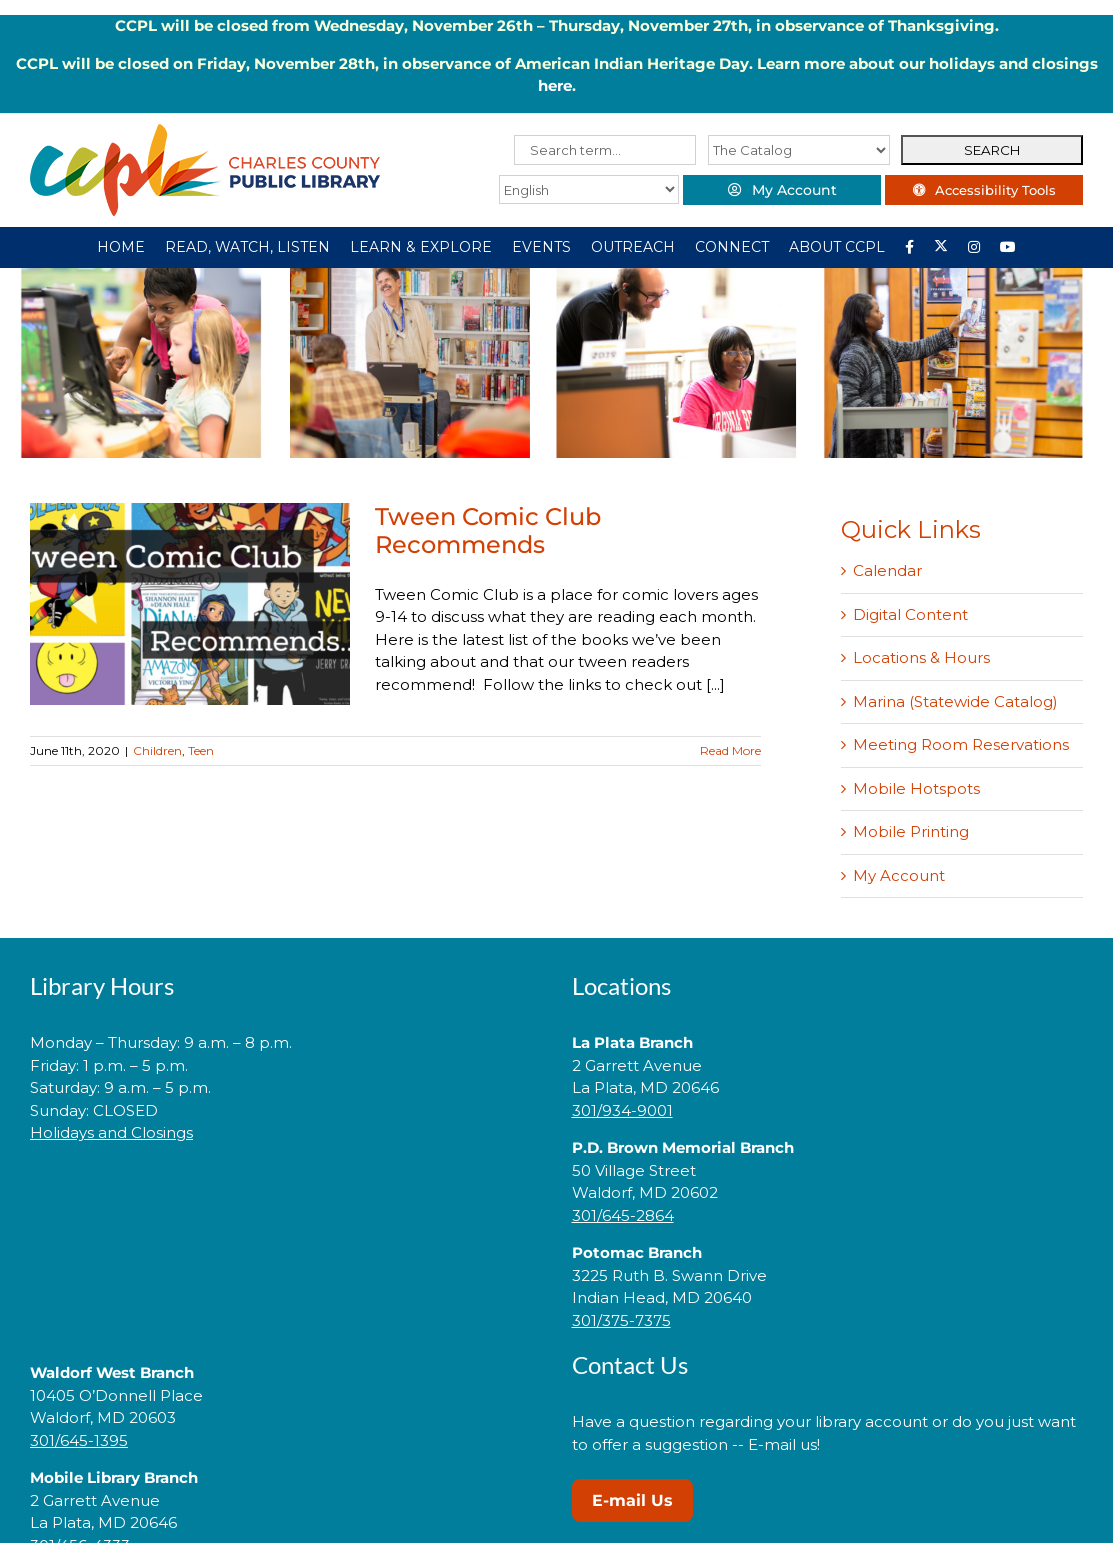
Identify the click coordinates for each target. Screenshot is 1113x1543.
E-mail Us (632, 1500)
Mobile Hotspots (916, 788)
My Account (899, 875)
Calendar (887, 570)
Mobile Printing (911, 831)
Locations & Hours (921, 657)
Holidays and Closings (111, 1132)
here (555, 85)
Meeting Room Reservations (961, 744)
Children (157, 750)
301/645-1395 (79, 1440)
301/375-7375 (621, 1320)
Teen (201, 750)
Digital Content (910, 614)
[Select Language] (585, 189)
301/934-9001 (622, 1110)
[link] (286, 1196)
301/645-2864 (623, 1215)
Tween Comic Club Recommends (488, 530)
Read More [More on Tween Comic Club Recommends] (730, 750)
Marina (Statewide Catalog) (955, 701)
